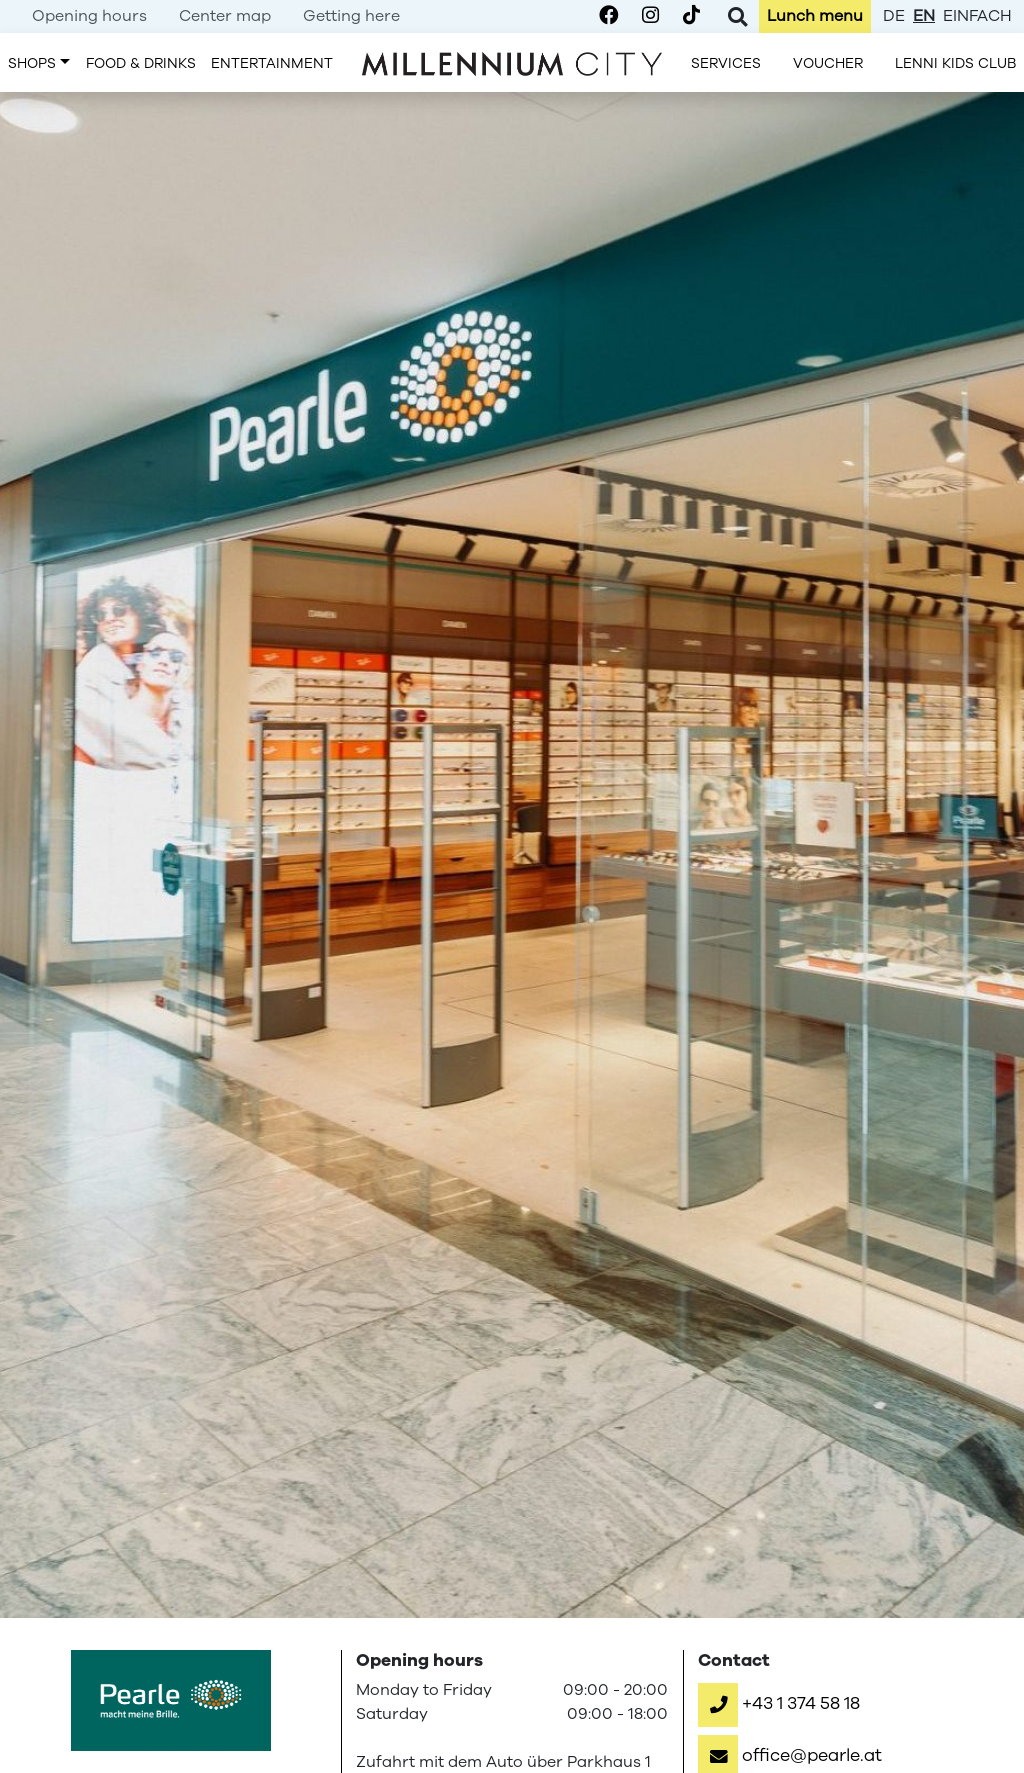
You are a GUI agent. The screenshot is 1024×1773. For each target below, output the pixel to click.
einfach (977, 16)
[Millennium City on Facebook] (608, 16)
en (924, 16)
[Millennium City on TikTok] (691, 16)
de (894, 16)
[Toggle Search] (737, 16)
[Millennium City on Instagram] (650, 16)
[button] (779, 1703)
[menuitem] (89, 16)
